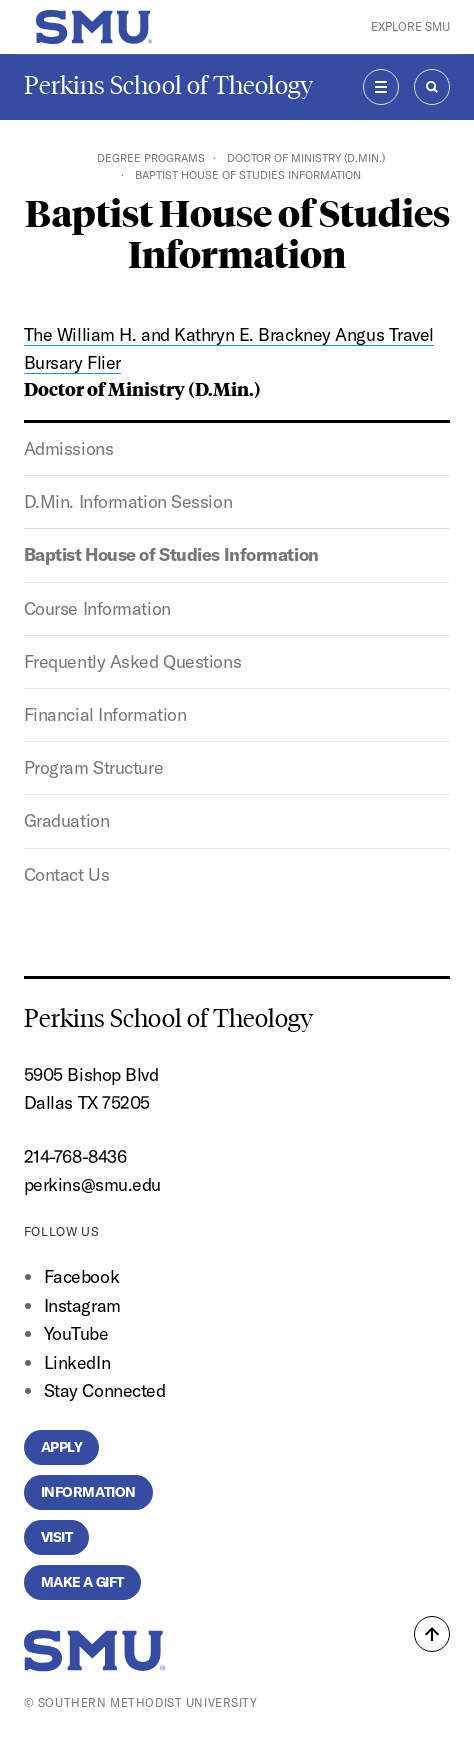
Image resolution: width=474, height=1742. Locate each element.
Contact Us (67, 874)
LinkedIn (77, 1362)
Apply (62, 1447)
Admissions (69, 448)
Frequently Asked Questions (132, 661)
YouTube (76, 1333)
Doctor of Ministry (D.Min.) (306, 158)
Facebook (81, 1276)
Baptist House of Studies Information (171, 554)
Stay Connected (105, 1390)
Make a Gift (82, 1582)
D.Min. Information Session (128, 501)
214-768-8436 (75, 1156)
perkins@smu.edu (92, 1184)
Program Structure (93, 767)
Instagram (82, 1305)
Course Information (97, 608)
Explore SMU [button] (410, 26)
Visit (57, 1537)
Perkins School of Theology (168, 85)
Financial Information (105, 714)
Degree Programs (151, 158)
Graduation (67, 820)
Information (88, 1492)
